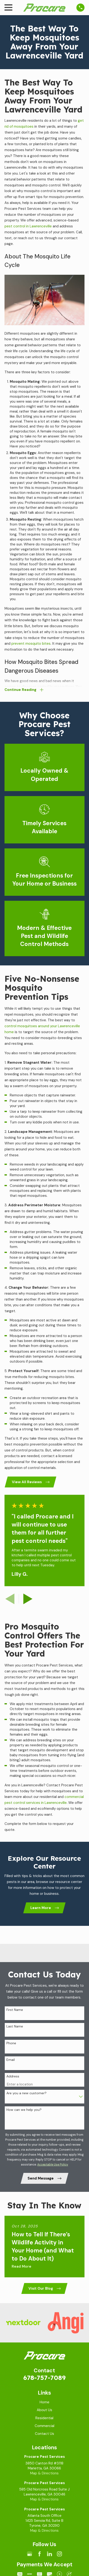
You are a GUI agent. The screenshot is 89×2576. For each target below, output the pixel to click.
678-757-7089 (44, 2378)
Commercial (44, 2425)
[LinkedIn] (49, 2553)
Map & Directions (44, 2473)
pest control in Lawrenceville (28, 226)
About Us (44, 2410)
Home (44, 2402)
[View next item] (28, 1599)
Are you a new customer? (26, 2093)
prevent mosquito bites (31, 643)
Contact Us (44, 2433)
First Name (14, 2010)
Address (12, 2076)
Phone (11, 2043)
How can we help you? (24, 2110)
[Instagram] (59, 2553)
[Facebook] (39, 2553)
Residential (44, 2418)
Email (10, 2060)
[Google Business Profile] (29, 2553)
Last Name (14, 2026)
